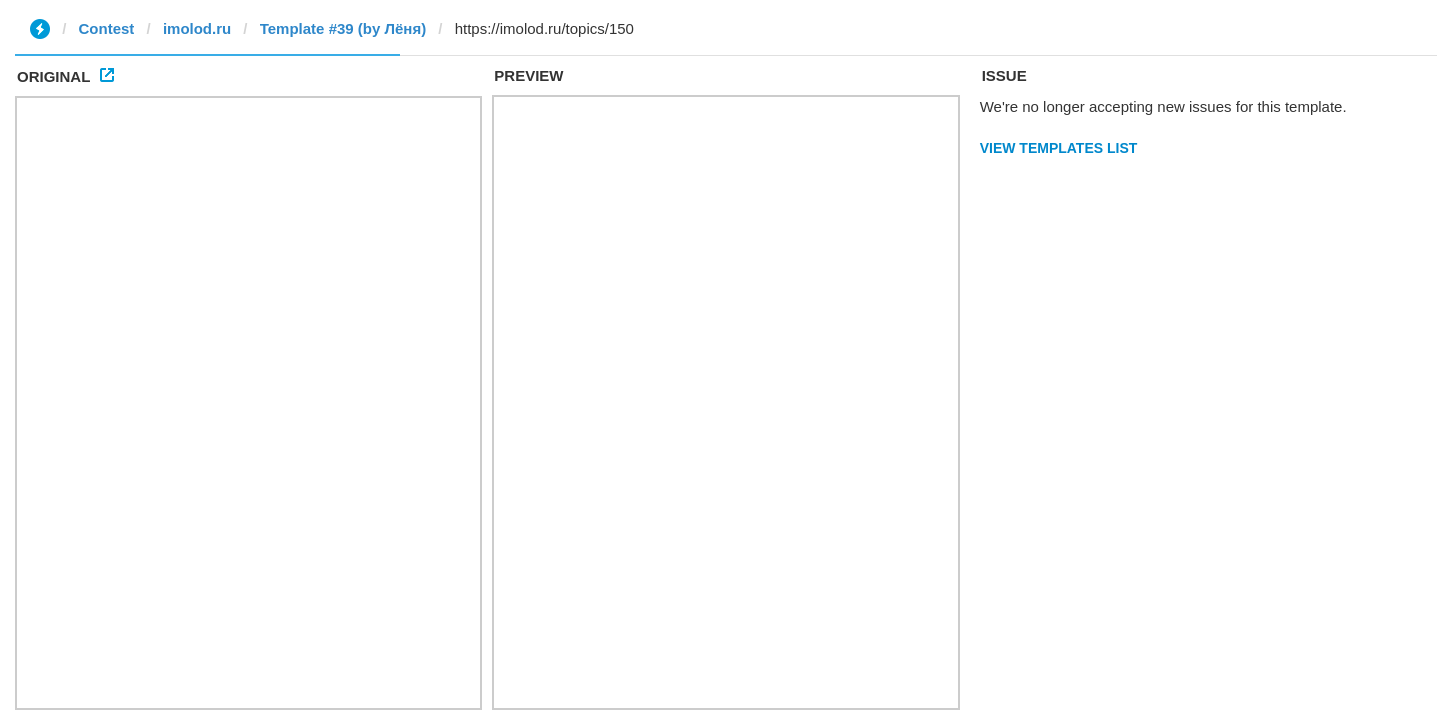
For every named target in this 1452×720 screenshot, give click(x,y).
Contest (107, 28)
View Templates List (1059, 148)
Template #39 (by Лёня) (343, 28)
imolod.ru (197, 28)
